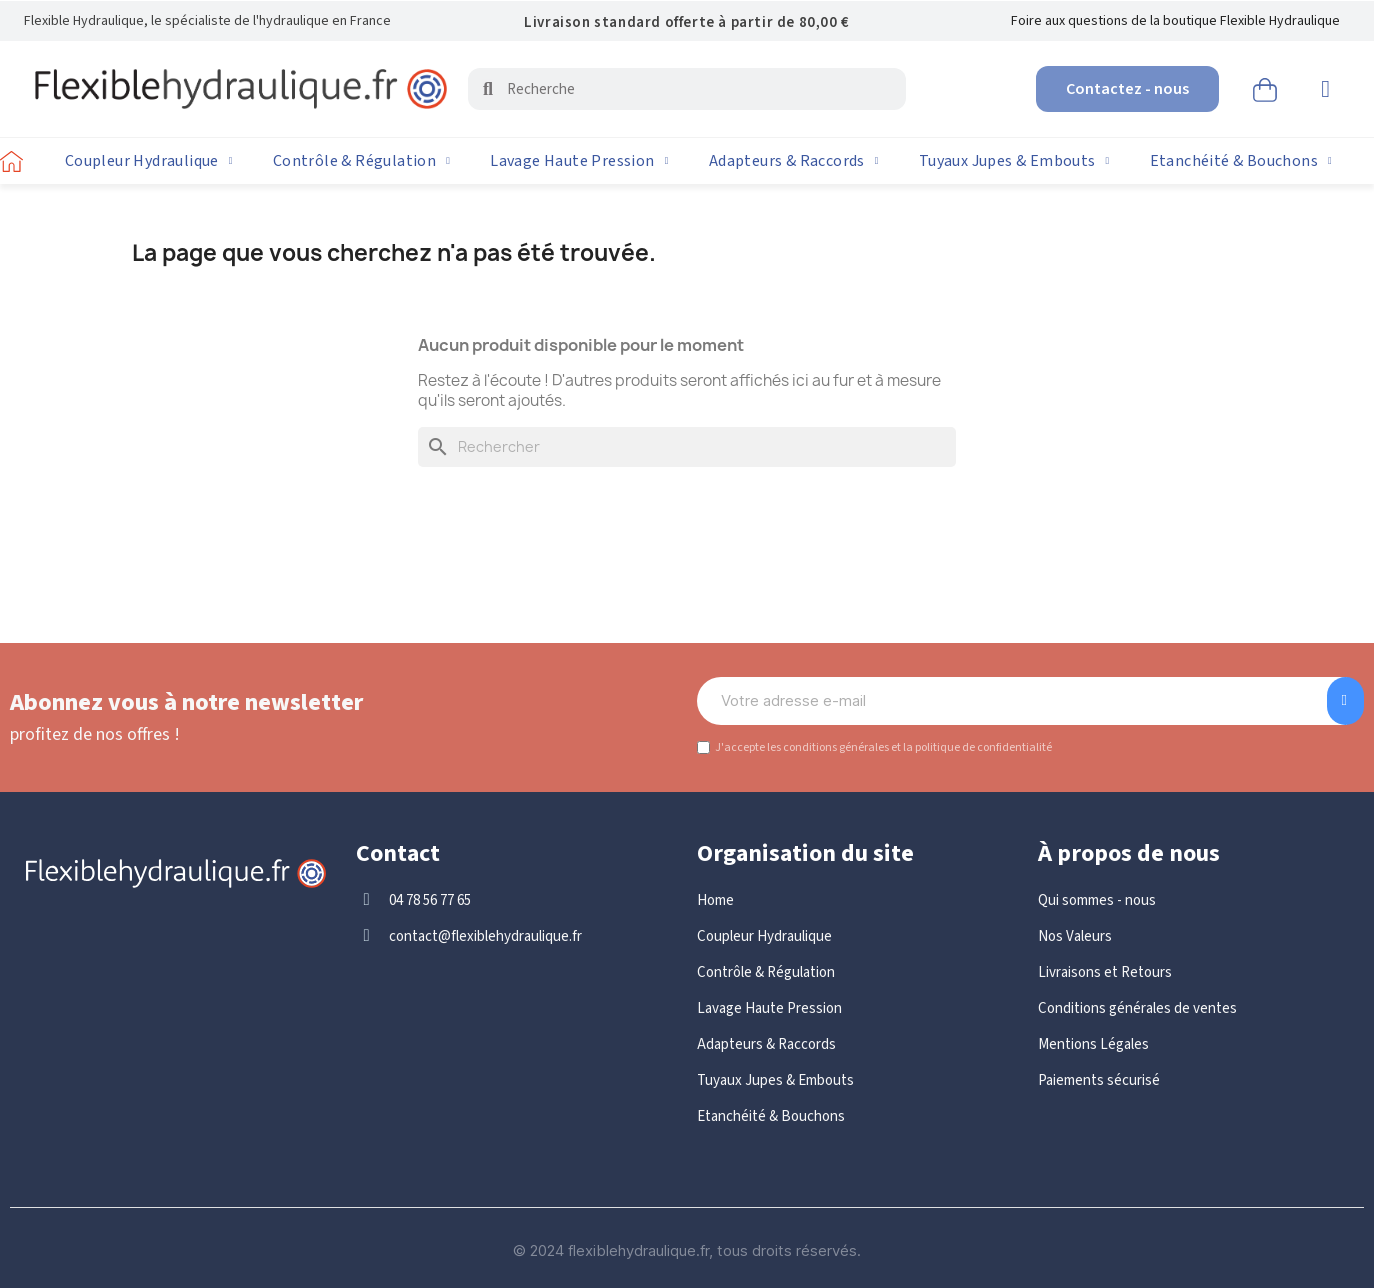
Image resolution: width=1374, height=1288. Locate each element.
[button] (1265, 87)
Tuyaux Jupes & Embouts (1014, 161)
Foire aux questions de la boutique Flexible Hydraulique (1175, 21)
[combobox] (690, 89)
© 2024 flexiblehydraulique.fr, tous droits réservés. (687, 1250)
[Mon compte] (1325, 89)
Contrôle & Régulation (361, 161)
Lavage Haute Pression (579, 161)
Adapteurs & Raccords (794, 161)
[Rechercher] (687, 447)
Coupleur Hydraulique (149, 161)
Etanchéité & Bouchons (1241, 161)
